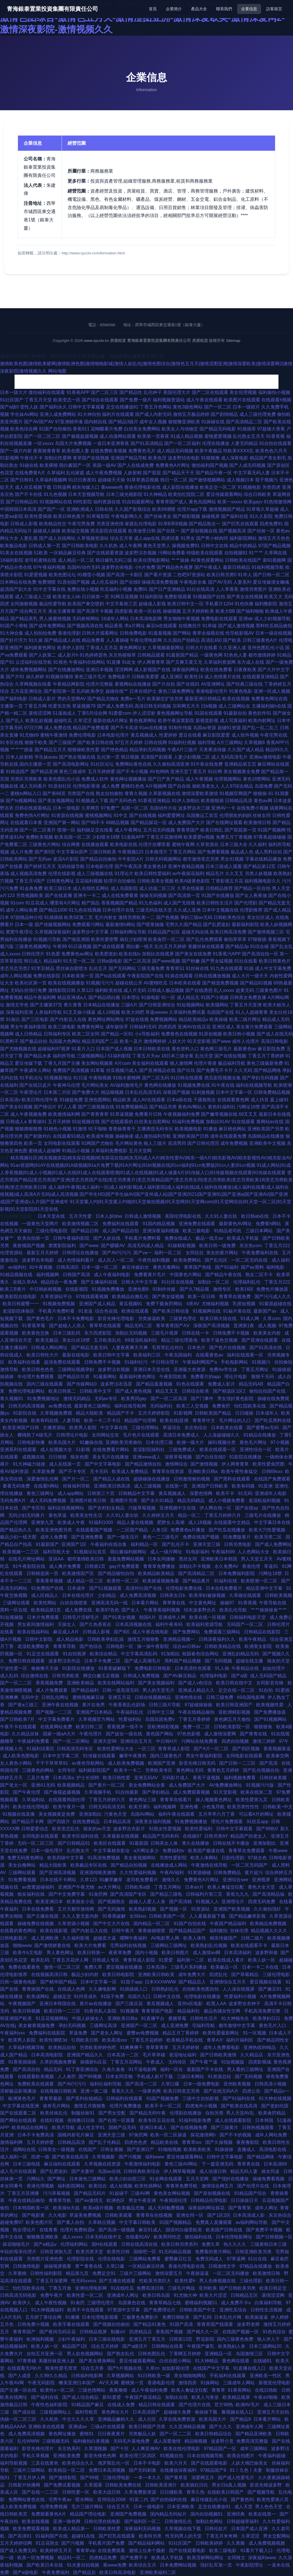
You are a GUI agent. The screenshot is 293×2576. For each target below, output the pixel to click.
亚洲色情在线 (189, 1697)
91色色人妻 (235, 655)
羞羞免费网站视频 (126, 1558)
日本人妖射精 (19, 757)
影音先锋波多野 (266, 2485)
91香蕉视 (275, 436)
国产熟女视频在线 (77, 757)
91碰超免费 (71, 1099)
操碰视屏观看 (58, 2266)
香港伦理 (251, 1566)
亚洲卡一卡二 (87, 895)
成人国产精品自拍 (121, 1230)
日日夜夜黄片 (111, 2433)
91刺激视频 (203, 1092)
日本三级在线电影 (107, 2339)
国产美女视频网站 (56, 800)
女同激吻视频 (24, 603)
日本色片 (197, 1347)
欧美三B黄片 (13, 1289)
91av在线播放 (153, 727)
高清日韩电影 (274, 1041)
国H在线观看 (105, 2244)
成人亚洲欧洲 (45, 1938)
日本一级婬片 (246, 407)
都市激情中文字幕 (237, 2025)
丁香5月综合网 (92, 713)
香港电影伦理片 (212, 691)
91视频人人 (207, 1901)
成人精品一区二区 (76, 560)
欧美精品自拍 (62, 2047)
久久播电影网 (103, 1989)
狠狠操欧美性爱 (83, 749)
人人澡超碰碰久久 (222, 1435)
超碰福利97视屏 (54, 1048)
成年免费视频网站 (28, 669)
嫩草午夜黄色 (133, 1755)
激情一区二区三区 (63, 1967)
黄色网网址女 (132, 647)
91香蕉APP (78, 392)
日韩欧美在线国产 (243, 560)
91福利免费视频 (188, 1121)
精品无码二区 (139, 1325)
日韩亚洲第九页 (56, 2251)
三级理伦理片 (101, 2302)
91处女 (129, 662)
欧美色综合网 (24, 428)
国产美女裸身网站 (98, 2360)
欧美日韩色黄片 (69, 516)
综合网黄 (71, 844)
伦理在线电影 (112, 2258)
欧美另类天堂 (90, 2251)
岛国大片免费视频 (73, 443)
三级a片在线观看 (108, 2426)
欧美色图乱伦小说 (62, 779)
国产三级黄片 (225, 2127)
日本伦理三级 (160, 1442)
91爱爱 (166, 1960)
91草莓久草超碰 (262, 509)
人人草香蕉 (227, 589)
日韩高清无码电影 (19, 2295)
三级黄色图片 (268, 990)
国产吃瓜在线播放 (227, 1529)
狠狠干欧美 (36, 742)
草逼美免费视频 (85, 2215)
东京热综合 (196, 1427)
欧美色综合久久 (78, 2463)
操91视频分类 (222, 1442)
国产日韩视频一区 (274, 2236)
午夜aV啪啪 (266, 2397)
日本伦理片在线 (118, 910)
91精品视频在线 (17, 1274)
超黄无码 (245, 990)
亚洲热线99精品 (260, 2047)
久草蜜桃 (18, 2273)
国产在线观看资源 (105, 552)
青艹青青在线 (89, 2266)
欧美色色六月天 (271, 450)
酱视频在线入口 (238, 2412)
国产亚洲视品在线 (157, 1070)
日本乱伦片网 (228, 2317)
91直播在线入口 (250, 2368)
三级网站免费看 (145, 2258)
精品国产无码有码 (161, 1836)
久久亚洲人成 (232, 647)
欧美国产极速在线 (207, 1850)
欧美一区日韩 (202, 1296)
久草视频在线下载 (183, 2528)
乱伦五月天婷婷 (170, 946)
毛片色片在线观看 (141, 1435)
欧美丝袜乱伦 (54, 2113)
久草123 (85, 990)
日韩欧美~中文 (278, 1806)
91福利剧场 (151, 596)
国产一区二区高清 (169, 1398)
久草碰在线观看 (245, 1595)
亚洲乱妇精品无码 (241, 1653)
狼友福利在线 (31, 1894)
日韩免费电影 (133, 633)
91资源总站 (220, 2076)
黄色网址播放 (62, 2433)
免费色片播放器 (272, 1289)
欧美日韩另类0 (222, 574)
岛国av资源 (204, 727)
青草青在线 (174, 1602)
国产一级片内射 (16, 450)
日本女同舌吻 (119, 2076)
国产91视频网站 (271, 1719)
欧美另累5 (140, 1806)
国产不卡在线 (28, 494)
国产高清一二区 (141, 2083)
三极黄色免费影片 (141, 2317)
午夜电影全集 (193, 582)
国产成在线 (25, 2412)
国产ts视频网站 (21, 800)
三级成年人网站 (239, 2382)
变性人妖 (29, 407)
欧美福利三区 (147, 1355)
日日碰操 (244, 1413)
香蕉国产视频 (170, 2331)
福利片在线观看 (118, 414)
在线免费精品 (86, 1821)
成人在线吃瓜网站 (91, 888)
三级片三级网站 (135, 2273)
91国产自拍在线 (190, 1923)
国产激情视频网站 (207, 479)
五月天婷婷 (59, 1121)
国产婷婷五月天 (40, 866)
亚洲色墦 (189, 1806)
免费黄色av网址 (77, 953)
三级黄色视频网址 (33, 946)
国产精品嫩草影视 (248, 1916)
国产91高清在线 (266, 1347)
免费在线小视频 (83, 589)
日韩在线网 (155, 742)
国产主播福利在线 (100, 1282)
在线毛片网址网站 (27, 1558)
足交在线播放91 (122, 407)
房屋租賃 (118, 340)
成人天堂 (243, 2506)
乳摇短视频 (245, 1303)
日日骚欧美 (172, 2492)
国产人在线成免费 (135, 465)
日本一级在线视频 (273, 633)
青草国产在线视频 (91, 457)
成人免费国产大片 (186, 822)
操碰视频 (172, 611)
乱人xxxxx (224, 990)
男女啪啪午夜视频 (181, 618)
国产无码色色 (123, 800)
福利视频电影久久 (262, 881)
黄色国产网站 (160, 1733)
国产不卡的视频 (236, 2134)
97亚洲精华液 (69, 421)
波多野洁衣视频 (140, 552)
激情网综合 (176, 1464)
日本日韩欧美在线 (152, 1048)
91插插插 (53, 917)
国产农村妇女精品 (107, 1507)
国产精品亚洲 (44, 771)
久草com (271, 1318)
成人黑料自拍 (268, 851)
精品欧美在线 (165, 2142)
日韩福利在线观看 (125, 2098)
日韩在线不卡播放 (232, 1843)
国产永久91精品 (158, 1500)
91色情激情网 (278, 501)
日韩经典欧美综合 (142, 2171)
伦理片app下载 (192, 509)
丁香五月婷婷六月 (223, 1515)
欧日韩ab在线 (255, 1216)
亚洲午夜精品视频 (186, 866)
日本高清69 (276, 2164)
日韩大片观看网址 (100, 633)
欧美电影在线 (123, 844)
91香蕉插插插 (22, 2062)
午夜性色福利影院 (50, 2404)
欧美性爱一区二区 (85, 2295)
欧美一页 (33, 1143)
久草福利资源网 (220, 662)
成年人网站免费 (22, 910)
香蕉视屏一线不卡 (126, 1726)
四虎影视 (124, 611)
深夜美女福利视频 (153, 1821)
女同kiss (137, 1916)
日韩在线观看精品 (33, 808)
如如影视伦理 (176, 2368)
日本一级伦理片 (47, 1850)
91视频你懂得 (59, 676)
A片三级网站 (230, 742)
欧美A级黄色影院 (192, 881)
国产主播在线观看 (118, 2280)
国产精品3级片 (123, 421)
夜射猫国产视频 (29, 1245)
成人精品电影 (70, 1639)
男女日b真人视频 (229, 2485)
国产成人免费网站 (273, 1544)
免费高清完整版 (252, 2441)
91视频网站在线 (56, 501)
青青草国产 (187, 830)
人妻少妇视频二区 (192, 757)
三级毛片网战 (182, 2288)
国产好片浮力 (13, 640)
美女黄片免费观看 (254, 1026)
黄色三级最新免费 (265, 1063)
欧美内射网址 (262, 720)
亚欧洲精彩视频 (234, 1712)
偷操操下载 (207, 2412)
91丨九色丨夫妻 (246, 2470)
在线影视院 (77, 1289)
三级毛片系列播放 (189, 1967)
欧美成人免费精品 (130, 1471)
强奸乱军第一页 (216, 2565)
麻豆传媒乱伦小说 (209, 2499)
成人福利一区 (14, 2156)
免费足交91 (104, 2273)
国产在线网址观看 (224, 822)
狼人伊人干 (269, 2339)
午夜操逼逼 (198, 2273)
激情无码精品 (77, 1398)
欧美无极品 (48, 1340)
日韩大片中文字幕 (140, 1282)
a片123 (7, 895)
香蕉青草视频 (50, 1580)
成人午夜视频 (199, 779)
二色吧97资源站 (189, 574)
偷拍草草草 (235, 939)
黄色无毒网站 (167, 1267)
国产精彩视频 (186, 516)
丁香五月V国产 (30, 881)
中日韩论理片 (165, 1362)
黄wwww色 (112, 487)
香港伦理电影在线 (142, 487)
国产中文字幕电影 (103, 1464)
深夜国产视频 (176, 1092)
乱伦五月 (98, 968)
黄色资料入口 (185, 1048)
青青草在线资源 (168, 1471)
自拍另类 (214, 2113)
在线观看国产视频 (94, 1529)
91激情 (80, 1128)
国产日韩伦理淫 (203, 1143)
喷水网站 (85, 2499)
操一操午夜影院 (153, 1646)
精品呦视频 (112, 1092)
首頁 (153, 9)
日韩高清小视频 (271, 2083)
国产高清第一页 (184, 895)
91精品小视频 (76, 1150)
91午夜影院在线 (29, 1566)
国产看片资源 (158, 574)
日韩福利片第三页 (204, 1894)
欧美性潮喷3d (53, 2040)
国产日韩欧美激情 (219, 2054)
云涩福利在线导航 (33, 662)
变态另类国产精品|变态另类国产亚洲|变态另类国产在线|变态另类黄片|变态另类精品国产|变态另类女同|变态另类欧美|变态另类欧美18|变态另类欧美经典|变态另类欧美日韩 (146, 1180)
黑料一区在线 (14, 1609)
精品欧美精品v (193, 1019)
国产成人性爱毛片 (236, 2477)
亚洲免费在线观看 (197, 1223)
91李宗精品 (42, 968)
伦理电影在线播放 (203, 1996)
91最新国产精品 (182, 655)
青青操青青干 (122, 1128)
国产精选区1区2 (230, 1391)
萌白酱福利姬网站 (129, 1551)
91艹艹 (256, 552)
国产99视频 (90, 2076)
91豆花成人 (37, 902)
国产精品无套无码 (90, 1347)
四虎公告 (252, 2091)
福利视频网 (48, 1274)
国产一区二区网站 (72, 1741)
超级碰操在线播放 (152, 1478)
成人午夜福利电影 (112, 1274)
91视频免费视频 (59, 1303)
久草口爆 (170, 2083)
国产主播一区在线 (19, 2390)
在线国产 (88, 2149)
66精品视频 (117, 822)
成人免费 (110, 786)
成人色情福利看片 (76, 1260)
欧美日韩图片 (176, 1952)
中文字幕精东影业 (112, 1850)
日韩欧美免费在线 (124, 2485)
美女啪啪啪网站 (190, 2375)
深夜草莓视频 (178, 1457)
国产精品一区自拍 (252, 888)
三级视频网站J (91, 1055)
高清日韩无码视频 (153, 706)
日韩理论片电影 (72, 1435)
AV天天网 (108, 2382)
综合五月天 (119, 2506)
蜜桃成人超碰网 (44, 1150)
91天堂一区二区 (79, 961)
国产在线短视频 (230, 1055)
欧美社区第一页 (31, 982)
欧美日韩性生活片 (215, 902)
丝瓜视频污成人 (122, 1070)
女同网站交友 (106, 1435)
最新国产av (265, 1311)
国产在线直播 (58, 895)
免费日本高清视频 (107, 2470)
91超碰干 (118, 2193)
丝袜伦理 (239, 1930)
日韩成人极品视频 (165, 990)
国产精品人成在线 (112, 1478)
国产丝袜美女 (158, 516)
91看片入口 (83, 1048)
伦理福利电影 (214, 1675)
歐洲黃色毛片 (22, 2098)
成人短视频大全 (56, 1449)
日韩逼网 (62, 487)
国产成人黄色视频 (134, 1391)
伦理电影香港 (86, 786)
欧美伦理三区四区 (138, 2455)
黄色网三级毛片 (216, 1048)
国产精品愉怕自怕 (116, 1573)
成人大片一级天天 (250, 975)
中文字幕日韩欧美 (138, 2222)
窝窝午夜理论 (19, 932)
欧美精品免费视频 (269, 1923)
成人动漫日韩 (213, 2171)
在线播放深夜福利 (179, 2470)
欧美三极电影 (197, 1230)
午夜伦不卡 (31, 457)
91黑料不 (9, 1041)
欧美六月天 (176, 2463)
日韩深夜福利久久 (217, 1639)
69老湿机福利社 (141, 1340)
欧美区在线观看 (110, 1843)
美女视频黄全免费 (241, 771)
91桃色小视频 (58, 1128)
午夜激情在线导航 (210, 1865)
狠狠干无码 (263, 1376)
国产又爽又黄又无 (184, 662)
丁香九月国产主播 (62, 1063)
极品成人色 (242, 851)
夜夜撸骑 (119, 2390)
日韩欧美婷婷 (210, 2543)
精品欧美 (122, 1099)
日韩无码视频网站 (163, 859)
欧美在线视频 (236, 698)
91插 (249, 968)
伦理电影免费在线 (184, 1588)
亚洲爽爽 (9, 1697)
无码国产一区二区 (245, 1624)
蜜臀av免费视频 (143, 2032)
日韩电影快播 (31, 1442)
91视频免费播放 (108, 1289)
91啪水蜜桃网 (127, 1077)
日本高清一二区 (123, 2054)
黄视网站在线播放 (133, 684)
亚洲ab (246, 618)
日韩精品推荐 (219, 888)
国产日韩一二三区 (238, 1763)
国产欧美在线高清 (240, 2105)
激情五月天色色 (274, 538)
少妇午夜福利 (72, 2339)
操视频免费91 (186, 545)
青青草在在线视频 (155, 2215)
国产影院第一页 (60, 691)
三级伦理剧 (251, 2280)
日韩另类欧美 (66, 1675)
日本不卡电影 (147, 2463)
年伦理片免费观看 (36, 1376)
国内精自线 (95, 421)
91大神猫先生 (235, 2018)
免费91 (140, 589)
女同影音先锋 (270, 1682)
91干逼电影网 (143, 2069)
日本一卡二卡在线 (261, 1967)
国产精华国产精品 (59, 1982)
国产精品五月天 (50, 749)
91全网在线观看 (166, 2178)
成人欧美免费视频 (126, 1763)
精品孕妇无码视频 (147, 749)
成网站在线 (24, 2149)
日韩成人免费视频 (142, 1675)
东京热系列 (70, 2448)
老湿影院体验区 (19, 1311)
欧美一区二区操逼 (169, 2134)
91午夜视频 (41, 1267)
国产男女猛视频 (217, 961)
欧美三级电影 (62, 1026)
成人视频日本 (240, 479)
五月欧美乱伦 (108, 1340)
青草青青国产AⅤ (173, 1325)
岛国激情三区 (250, 2353)
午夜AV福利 (172, 1872)
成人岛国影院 (124, 888)
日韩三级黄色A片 (260, 640)
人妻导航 (72, 1420)
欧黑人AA (216, 2003)
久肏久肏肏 (114, 2069)
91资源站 (201, 1909)
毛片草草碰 (154, 2054)
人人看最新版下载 (208, 1916)
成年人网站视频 (16, 975)
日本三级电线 (27, 2164)
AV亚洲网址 (213, 684)
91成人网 (250, 1318)
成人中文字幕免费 (273, 968)
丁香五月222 (277, 1245)
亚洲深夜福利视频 (161, 1230)
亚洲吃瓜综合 (233, 2309)
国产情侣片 (45, 1106)
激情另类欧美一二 (136, 917)
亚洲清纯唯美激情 (98, 1872)
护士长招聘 (88, 1777)
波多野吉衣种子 (245, 2003)
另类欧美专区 (159, 1770)
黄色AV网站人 (192, 1106)
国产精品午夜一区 (214, 472)
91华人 (245, 574)
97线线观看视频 (92, 1296)
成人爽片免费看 (65, 1566)
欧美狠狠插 (212, 800)
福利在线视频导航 (254, 1085)
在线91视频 (52, 2120)
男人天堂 (281, 888)
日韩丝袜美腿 (273, 1777)
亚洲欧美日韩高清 (112, 1486)
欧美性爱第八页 (273, 2499)
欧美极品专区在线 (89, 1865)
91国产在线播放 (218, 895)
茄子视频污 (266, 479)
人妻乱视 (28, 538)
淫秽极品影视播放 (19, 2091)
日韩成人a (16, 1121)
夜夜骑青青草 (46, 450)
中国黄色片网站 (186, 1274)
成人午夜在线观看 (204, 399)
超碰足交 (62, 1996)
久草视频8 (254, 742)
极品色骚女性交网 (222, 2011)
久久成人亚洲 (187, 910)
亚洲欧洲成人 (80, 509)
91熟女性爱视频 (166, 1828)
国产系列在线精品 (84, 2098)
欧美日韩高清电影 (118, 2572)
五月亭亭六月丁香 (217, 1814)
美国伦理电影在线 (183, 1216)
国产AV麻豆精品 (180, 1675)
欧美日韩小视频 (239, 1033)
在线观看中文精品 (232, 1522)
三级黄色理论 (183, 1318)
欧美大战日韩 (107, 2492)
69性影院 (82, 501)
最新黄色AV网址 (236, 1223)
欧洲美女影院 (259, 1646)
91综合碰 (259, 946)
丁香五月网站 (182, 851)
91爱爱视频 (35, 574)
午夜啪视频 (100, 1077)
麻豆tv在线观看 (161, 625)
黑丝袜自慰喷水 (72, 968)
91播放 (210, 1128)
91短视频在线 (86, 1121)
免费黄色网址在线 (269, 698)
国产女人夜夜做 (251, 895)
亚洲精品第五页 (240, 764)
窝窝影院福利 (62, 1245)
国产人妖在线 (107, 1238)
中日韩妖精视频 (46, 1289)
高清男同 (177, 1143)
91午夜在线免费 (207, 764)
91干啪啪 (97, 1128)
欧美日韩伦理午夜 (40, 1099)
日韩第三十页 (101, 1493)
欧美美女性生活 (86, 1515)
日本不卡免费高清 (36, 2134)
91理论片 (124, 873)
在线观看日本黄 (26, 822)
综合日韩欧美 (257, 494)
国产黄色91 (242, 2499)
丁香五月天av (146, 1055)
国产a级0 (9, 407)
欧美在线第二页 (257, 1792)
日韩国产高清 (77, 1274)
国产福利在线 (234, 516)
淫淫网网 (124, 669)
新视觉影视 (207, 720)
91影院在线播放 (246, 1457)
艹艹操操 (180, 560)
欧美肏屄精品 (272, 2113)
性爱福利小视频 (240, 1996)
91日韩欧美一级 (154, 2375)
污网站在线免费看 (200, 1741)
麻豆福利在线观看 (63, 2164)
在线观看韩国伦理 (67, 1799)
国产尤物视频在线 (18, 1048)
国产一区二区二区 (42, 436)
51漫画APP (133, 837)
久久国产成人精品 (245, 749)
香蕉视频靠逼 (277, 1748)
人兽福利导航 (48, 1012)
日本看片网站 (145, 1602)
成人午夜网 (130, 545)
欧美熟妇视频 (143, 1909)
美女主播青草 (62, 611)
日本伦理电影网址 (234, 2236)
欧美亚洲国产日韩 (21, 1427)
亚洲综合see (236, 1879)
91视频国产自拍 (209, 596)
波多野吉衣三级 (194, 808)
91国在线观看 (208, 713)
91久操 (36, 640)
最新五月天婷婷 (43, 1252)
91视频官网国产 (235, 793)
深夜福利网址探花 (207, 2207)
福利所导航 (64, 1055)
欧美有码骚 (244, 1486)
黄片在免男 (94, 1704)
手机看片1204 (219, 603)
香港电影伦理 (161, 2382)
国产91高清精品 (147, 443)
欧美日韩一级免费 (218, 1245)
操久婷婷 (35, 676)
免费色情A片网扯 (32, 815)
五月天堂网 (140, 1150)
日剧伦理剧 (233, 1857)
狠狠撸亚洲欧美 (184, 421)
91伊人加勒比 (186, 800)
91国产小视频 (215, 997)
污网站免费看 (171, 552)
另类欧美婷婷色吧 (98, 2047)
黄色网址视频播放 (128, 779)
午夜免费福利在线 (260, 1252)
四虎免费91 (271, 523)
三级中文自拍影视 (201, 2098)
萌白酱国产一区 (75, 465)
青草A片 (215, 2040)
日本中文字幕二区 (61, 1755)
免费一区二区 (197, 1726)
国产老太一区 (14, 1785)
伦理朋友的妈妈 (235, 815)
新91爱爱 (112, 2397)
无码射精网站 (85, 618)
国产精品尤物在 (103, 698)
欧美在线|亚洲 (175, 1420)
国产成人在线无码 (275, 1033)
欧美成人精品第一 (72, 2528)
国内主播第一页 (35, 764)
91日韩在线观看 (186, 1077)
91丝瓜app (257, 1821)
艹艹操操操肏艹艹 (269, 1609)
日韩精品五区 (245, 2295)
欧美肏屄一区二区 (166, 939)
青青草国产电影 (157, 2011)
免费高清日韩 (151, 2288)
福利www (154, 2156)
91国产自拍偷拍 (55, 428)
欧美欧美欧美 (198, 2149)
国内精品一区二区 (152, 1923)
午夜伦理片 (91, 1733)
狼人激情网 (181, 1063)
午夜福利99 (223, 1551)
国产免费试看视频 (63, 2485)
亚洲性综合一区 (256, 1449)
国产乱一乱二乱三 (260, 727)
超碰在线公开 (129, 982)
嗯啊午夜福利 (134, 1938)
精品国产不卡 (121, 1413)
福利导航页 (87, 2412)
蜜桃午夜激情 (54, 735)
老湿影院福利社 (149, 1449)
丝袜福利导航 (77, 1486)
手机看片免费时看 (143, 1238)
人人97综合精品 (237, 786)
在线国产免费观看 (272, 1478)
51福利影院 (119, 1055)
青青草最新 (51, 2098)
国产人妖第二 (42, 655)
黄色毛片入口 (273, 2025)
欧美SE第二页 (78, 917)
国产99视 (90, 2477)
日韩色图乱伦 (152, 2353)
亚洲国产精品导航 (129, 457)
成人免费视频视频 (267, 2543)
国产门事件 (203, 1398)
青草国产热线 (198, 1267)
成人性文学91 (91, 2127)
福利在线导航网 (130, 1406)
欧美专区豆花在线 (157, 2120)
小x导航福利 (147, 1033)
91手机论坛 (31, 1077)
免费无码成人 (210, 2258)
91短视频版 (12, 1617)
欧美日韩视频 (27, 2011)
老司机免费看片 (142, 1879)
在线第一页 (177, 1486)
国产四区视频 (246, 1748)
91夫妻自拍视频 (83, 2565)
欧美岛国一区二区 (72, 837)
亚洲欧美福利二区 (158, 2572)
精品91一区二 (72, 2557)
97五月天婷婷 (129, 742)
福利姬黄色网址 (40, 647)
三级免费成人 (182, 1449)
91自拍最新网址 (138, 501)
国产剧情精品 (224, 414)
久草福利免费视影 (109, 1150)
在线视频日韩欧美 (59, 2091)
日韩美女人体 (164, 1843)
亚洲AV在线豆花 (194, 1026)
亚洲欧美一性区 (266, 2375)
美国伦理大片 (176, 392)
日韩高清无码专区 (75, 1748)
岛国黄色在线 (132, 2302)
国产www (221, 1041)
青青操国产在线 (38, 1989)
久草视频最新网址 (166, 647)
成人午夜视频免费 (28, 1114)
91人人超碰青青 (251, 1012)
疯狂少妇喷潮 (133, 939)
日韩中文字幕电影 (225, 2156)
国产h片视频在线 (125, 2368)
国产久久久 (221, 2426)
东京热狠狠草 (122, 655)
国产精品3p (237, 946)
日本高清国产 (147, 2412)
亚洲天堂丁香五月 (188, 771)
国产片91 (15, 676)
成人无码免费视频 (48, 1500)
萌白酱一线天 (139, 946)
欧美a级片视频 (98, 2207)
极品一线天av (210, 1238)
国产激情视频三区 (266, 932)
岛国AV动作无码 (83, 567)
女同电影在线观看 (62, 1143)
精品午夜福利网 (40, 997)
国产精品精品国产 (188, 1930)
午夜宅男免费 (81, 523)
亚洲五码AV (146, 1777)
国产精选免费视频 (220, 982)
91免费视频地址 (44, 1398)
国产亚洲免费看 (87, 1537)
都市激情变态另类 (201, 859)
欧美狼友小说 (81, 1901)
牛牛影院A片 (131, 859)
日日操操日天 (245, 2200)
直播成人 (247, 2149)
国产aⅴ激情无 (89, 2200)
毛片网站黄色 (129, 1143)
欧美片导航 (63, 2127)
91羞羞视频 (160, 633)
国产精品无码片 (90, 2193)
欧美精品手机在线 (185, 2040)
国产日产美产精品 (166, 779)
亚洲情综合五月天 (228, 1982)
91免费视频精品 (131, 1106)
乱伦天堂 (204, 1055)
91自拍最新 (127, 1792)
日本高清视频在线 (134, 1624)
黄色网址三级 (143, 1799)
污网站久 (36, 2178)
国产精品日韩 (85, 1230)
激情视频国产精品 (227, 509)
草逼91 (271, 1566)
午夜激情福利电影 (143, 2164)
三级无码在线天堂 (154, 910)
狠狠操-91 (263, 793)
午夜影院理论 (250, 2565)
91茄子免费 (113, 1996)
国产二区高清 (137, 961)
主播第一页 (11, 706)
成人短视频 (120, 2185)
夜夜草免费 (121, 1952)
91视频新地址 (58, 1077)
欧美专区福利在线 (81, 1836)
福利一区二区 (168, 1252)
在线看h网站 (47, 1486)
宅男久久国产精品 (183, 924)
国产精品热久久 (16, 1529)
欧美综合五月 (143, 2565)
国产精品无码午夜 (148, 2113)
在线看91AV (138, 2236)
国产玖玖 (186, 1070)
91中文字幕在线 (49, 589)
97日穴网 (33, 727)
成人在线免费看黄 (120, 895)
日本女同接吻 (162, 1558)
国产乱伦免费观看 (204, 939)
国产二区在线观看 (210, 392)
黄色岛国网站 (202, 501)
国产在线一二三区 (41, 2492)
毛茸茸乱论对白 (168, 1347)
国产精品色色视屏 (174, 567)
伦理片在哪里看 (154, 844)
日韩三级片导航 (165, 1704)
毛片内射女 (105, 917)
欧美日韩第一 (92, 1952)
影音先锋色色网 (100, 2455)
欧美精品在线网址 (30, 2127)
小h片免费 (145, 567)
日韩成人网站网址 (50, 1347)
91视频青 (129, 2011)
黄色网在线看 (236, 2360)
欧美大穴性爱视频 (267, 1529)
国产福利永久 (53, 407)
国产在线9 (130, 582)
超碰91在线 (84, 2536)
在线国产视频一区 (241, 2331)
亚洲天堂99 (105, 1741)
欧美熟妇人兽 (232, 2346)
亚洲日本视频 (99, 669)
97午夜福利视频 (49, 567)
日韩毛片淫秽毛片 (81, 1617)
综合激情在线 (35, 1675)
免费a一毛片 (133, 698)
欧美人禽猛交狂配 (226, 1887)
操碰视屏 (211, 516)
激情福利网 (12, 2142)
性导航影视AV (239, 633)
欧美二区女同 (85, 1033)
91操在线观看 (179, 975)
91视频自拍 (172, 2455)
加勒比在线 (177, 2397)
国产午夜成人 (208, 567)
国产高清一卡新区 (124, 574)
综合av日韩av (187, 1646)
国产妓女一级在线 (124, 1733)
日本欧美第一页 (78, 975)
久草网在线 (275, 552)
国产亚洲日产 (141, 2149)
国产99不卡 (93, 822)
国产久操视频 (219, 2142)
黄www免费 (115, 2565)
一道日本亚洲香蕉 (111, 443)
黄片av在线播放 (96, 2003)
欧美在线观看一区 (218, 1449)
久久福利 (258, 844)
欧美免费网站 (188, 1260)
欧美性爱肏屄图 (269, 1464)
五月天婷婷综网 (16, 2543)
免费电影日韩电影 (153, 1668)
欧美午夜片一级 (69, 1806)
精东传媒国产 (224, 1938)
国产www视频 (166, 961)
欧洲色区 (116, 2200)
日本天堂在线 (52, 1216)
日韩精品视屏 (94, 2331)
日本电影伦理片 (113, 735)
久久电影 (57, 2215)
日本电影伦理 (99, 866)
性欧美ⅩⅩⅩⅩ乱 (238, 450)
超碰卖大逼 (105, 1938)
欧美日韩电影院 (118, 1974)
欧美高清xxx (115, 2040)
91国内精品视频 (159, 1223)
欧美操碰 (218, 1019)
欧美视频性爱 (270, 1704)
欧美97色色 (107, 1609)
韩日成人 (33, 961)
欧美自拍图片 (241, 2455)
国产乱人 (15, 720)
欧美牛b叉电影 (28, 1952)
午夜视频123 (131, 851)
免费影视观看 (178, 596)
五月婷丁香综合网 (44, 2317)
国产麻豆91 (270, 1989)
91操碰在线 (213, 421)
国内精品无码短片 (169, 2514)
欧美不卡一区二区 (164, 2105)
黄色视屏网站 (142, 720)
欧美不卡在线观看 (86, 2309)
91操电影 (150, 997)
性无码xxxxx (83, 2280)
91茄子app (132, 1982)
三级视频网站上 (55, 2412)
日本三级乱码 (67, 1333)
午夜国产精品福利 (228, 1923)
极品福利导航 (231, 1063)
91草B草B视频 (173, 523)
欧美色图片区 (40, 2222)
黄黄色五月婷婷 (223, 1770)
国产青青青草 (95, 1114)
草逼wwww (156, 1012)
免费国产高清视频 (71, 1070)
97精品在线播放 (256, 2266)
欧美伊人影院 (71, 647)
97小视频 (280, 1442)
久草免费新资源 (140, 2492)
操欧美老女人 (205, 786)
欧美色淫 (157, 457)
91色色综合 (274, 2331)
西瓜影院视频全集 (222, 1077)
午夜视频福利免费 (181, 1114)
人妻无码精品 (244, 443)
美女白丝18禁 (76, 1340)
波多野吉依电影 (117, 567)
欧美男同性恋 (168, 2236)
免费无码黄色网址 (26, 1857)
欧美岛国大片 (62, 1442)
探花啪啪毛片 (17, 2244)
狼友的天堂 (279, 1660)
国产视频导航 (261, 2492)
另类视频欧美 (29, 895)
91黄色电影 (241, 691)
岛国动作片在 (163, 808)
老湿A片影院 (66, 859)
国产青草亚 (177, 2477)
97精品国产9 (213, 2470)
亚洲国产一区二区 (139, 2025)
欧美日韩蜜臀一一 (21, 1303)
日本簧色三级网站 (88, 2178)
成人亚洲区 (171, 676)
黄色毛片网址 (253, 1442)
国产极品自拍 (33, 1041)
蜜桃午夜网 (183, 844)
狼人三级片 (155, 1143)
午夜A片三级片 (182, 749)
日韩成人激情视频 (143, 1216)
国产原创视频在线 (199, 530)
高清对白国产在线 (144, 1588)
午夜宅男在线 (273, 735)
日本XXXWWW (160, 1982)
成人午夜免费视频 (104, 472)
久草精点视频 (102, 2222)
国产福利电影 (13, 698)
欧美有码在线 (45, 1420)
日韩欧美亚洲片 (161, 2485)
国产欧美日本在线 (45, 2565)
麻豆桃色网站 (232, 1128)
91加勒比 (170, 1653)
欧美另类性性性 (243, 1806)
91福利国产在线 (52, 2536)
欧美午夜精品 (253, 1639)
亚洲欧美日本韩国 (219, 1558)
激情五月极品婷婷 (191, 414)
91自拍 (266, 1690)
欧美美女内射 (267, 1333)
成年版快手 (116, 1026)
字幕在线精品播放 (263, 859)
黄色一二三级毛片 (161, 1537)
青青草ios (192, 2142)
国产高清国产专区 (129, 1894)
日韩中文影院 (39, 1639)
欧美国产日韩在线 (224, 2229)
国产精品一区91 (117, 1033)
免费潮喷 (47, 582)
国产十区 (120, 2448)
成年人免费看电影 (222, 2047)
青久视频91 (12, 1398)
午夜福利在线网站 (87, 662)
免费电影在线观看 (219, 618)
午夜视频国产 (22, 2003)
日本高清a (63, 1777)
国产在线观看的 (117, 1121)
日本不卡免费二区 (103, 1660)
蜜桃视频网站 (98, 815)
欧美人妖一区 (262, 1960)
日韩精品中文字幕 (137, 1493)
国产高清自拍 (27, 2069)
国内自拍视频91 (207, 2514)
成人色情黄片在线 (222, 676)
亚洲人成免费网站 (58, 414)
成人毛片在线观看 (19, 2171)
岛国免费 (264, 786)
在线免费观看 (112, 2550)
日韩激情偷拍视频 (192, 1478)
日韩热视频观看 (258, 2127)
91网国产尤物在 (97, 1143)
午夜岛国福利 (178, 1355)
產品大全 (199, 9)
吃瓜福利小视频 (116, 589)
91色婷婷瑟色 (93, 655)
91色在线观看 (190, 1384)
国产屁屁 (152, 472)
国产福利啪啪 (250, 611)
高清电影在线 (273, 2149)
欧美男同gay (134, 1398)
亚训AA (56, 1558)
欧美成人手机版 (243, 1238)
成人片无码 (134, 990)
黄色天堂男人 (156, 545)
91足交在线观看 (43, 1653)
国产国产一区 (51, 509)
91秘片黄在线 (237, 1311)
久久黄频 (236, 2543)
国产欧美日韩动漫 (171, 1311)
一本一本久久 (148, 2477)
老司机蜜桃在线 (40, 560)
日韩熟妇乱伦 (165, 1989)
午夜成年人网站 (35, 1070)
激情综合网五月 (218, 2185)
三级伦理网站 (145, 1427)
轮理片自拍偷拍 (120, 881)
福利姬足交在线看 (95, 830)
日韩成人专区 (106, 1960)
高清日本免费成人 (182, 1435)
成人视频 (267, 1325)
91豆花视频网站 (52, 2018)
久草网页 (90, 808)
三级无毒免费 (150, 968)
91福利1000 (101, 1522)
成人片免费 (21, 851)
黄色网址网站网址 (106, 1019)
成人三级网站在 (234, 706)
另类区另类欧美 (26, 779)
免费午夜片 (52, 2295)
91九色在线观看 (226, 968)
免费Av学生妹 (224, 1369)
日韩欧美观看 (119, 2215)
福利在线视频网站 (66, 1507)
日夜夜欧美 (245, 669)
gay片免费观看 (125, 1566)
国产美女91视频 (16, 1106)
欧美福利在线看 (24, 1362)
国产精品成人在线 (62, 640)
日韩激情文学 (222, 2266)
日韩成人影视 (24, 523)
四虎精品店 (141, 2331)
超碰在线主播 (250, 1660)
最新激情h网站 (120, 924)
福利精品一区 (145, 1544)
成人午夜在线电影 (151, 1631)
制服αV (119, 2331)
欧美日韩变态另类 (182, 2091)
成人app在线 (147, 538)
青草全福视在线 (208, 633)
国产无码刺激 (143, 2470)
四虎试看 (170, 538)
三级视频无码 (56, 2441)
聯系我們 (224, 9)
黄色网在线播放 (160, 1085)
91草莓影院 (98, 516)
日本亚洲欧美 (181, 2506)
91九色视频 (55, 494)
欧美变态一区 (67, 399)
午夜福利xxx (13, 2032)
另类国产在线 (81, 793)
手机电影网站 (235, 1362)
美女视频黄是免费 (57, 1814)
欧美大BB (225, 611)
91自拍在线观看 (275, 443)
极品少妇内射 (85, 1974)
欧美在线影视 (54, 1930)
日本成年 (77, 1588)
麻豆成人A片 (66, 1631)
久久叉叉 (234, 873)
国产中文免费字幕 (67, 1894)
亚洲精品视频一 (179, 1639)
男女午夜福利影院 (28, 1026)
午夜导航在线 (273, 1602)
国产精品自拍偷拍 (98, 859)
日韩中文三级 (161, 1712)
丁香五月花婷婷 (147, 2040)
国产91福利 (226, 1267)
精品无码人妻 (244, 2171)
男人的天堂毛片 (159, 1690)
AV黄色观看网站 (207, 560)
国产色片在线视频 (228, 1347)
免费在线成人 (178, 1238)
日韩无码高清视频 (27, 1406)
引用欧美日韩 (85, 2040)
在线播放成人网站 (169, 1865)
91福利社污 (136, 1362)
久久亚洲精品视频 (188, 2426)
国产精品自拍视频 (129, 1865)
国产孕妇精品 (156, 1792)
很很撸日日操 (81, 2120)
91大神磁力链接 (29, 1464)
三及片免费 (38, 1777)
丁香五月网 (35, 706)
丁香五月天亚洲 (246, 1004)
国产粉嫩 (191, 961)
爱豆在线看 (190, 735)
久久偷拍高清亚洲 (171, 764)
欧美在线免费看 (216, 669)
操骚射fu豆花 (94, 2062)
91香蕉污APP (227, 953)
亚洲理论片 (233, 1901)
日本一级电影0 (148, 2506)
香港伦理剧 (69, 633)
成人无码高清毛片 (229, 757)
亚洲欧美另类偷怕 (124, 1442)
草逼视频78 (83, 706)
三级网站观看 (22, 1872)
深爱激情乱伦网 (43, 1478)
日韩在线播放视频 (212, 975)
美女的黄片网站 (222, 1252)
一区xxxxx (43, 443)
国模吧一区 (144, 2251)
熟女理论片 (25, 2229)
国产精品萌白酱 (104, 997)
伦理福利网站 (74, 2244)
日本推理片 (156, 851)
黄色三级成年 (72, 771)
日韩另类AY (216, 1836)
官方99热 (223, 2404)
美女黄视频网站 (140, 1857)
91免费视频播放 (191, 1821)
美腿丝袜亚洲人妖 (57, 2360)
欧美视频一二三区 (21, 1551)
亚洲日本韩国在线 (58, 2003)
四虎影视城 (259, 2062)
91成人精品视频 (186, 436)
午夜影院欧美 (173, 1376)
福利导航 (207, 742)
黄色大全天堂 (262, 1887)
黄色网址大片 (115, 2412)
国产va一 (142, 1252)
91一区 (168, 997)
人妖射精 (132, 472)
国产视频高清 (232, 530)
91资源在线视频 (67, 815)
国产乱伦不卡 (176, 1544)
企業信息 (249, 9)
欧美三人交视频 (192, 1406)
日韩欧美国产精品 (213, 1413)
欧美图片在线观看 (242, 399)
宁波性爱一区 (14, 1668)
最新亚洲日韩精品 (203, 698)
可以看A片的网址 (257, 1814)
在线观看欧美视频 (36, 2076)
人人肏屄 (67, 2076)
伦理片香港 (205, 1063)
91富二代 (138, 2499)
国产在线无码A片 (222, 2091)
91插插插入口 (134, 1989)
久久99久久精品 (51, 2375)
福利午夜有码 (169, 1624)
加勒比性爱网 (58, 457)
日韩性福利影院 (46, 2273)
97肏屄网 (138, 2134)
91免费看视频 (22, 1879)
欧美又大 (273, 596)
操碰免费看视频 (269, 2178)
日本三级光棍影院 (124, 494)
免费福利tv (174, 1850)
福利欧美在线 (108, 990)
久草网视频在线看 (33, 684)
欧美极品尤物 (131, 2207)
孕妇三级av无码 (196, 917)
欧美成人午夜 (72, 1522)
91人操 (222, 1668)
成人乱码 (9, 1675)
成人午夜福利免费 (150, 2390)
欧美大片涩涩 (214, 2295)
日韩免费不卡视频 (232, 1333)
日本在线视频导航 (206, 2455)
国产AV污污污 (116, 1252)
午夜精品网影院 (69, 684)
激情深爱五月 (169, 2273)
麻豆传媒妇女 (136, 1267)
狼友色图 (80, 1457)
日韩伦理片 (33, 953)
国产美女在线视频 (245, 596)
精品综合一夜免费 (59, 1282)
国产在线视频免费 (189, 2127)
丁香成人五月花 (102, 647)
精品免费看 (93, 640)
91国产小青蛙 (14, 625)
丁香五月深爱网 (52, 2280)
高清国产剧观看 (156, 757)
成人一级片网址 (166, 1551)
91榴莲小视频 (91, 574)
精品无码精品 (191, 1500)
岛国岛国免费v (160, 1719)
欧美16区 (244, 1289)
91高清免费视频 (104, 1857)
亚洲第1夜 (244, 1325)
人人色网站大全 (253, 1551)
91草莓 (97, 1070)
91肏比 (13, 1019)
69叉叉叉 (248, 1114)
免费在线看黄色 (24, 1967)
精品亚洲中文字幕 (265, 1588)
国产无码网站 (122, 968)
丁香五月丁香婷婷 (266, 1055)
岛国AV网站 (143, 1814)
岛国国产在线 (220, 1012)
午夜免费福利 (56, 2572)
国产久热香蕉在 (96, 1624)
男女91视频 (232, 859)
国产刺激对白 (37, 1136)
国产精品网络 (267, 1070)
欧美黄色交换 (36, 1333)
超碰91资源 (229, 727)
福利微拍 (218, 1930)
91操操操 (225, 2149)
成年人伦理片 (245, 1041)
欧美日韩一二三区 (63, 2011)
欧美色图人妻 (75, 450)
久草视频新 (104, 2156)
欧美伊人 (22, 2302)
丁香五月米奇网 (222, 2536)
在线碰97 (192, 1836)
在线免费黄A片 (30, 472)
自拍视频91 (236, 552)
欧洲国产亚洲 (162, 1763)
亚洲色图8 (139, 1289)
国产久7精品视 (195, 1289)
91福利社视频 (182, 742)
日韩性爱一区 (76, 2492)
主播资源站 (55, 1427)
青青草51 (175, 968)
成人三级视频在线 (95, 873)
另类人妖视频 (258, 873)
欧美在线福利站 (33, 1631)
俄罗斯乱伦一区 (114, 2463)
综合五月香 (121, 538)
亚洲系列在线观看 (19, 1449)
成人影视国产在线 (152, 669)
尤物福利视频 (216, 1303)
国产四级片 (58, 1821)
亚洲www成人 (147, 1457)
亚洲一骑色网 (67, 2521)
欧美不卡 (225, 1493)
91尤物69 (29, 735)
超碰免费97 (11, 2222)
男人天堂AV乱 (241, 2113)
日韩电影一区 (120, 1646)
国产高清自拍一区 (260, 953)
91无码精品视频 (175, 2251)
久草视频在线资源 (103, 2164)
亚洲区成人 (223, 1026)
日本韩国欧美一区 (31, 2207)
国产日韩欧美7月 (18, 1719)
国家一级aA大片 (60, 1733)
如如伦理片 (274, 1668)
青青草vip (85, 2550)
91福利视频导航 (267, 567)
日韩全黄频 (112, 2149)
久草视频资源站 (93, 538)
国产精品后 (85, 2572)
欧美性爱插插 (38, 516)
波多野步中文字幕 (90, 932)
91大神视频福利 (48, 2309)
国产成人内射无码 (153, 414)
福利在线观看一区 (245, 1355)
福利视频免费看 (240, 1777)
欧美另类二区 (269, 1537)
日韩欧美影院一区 (232, 1726)
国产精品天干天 (178, 472)
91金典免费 (31, 888)
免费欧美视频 (39, 837)
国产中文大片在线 (112, 1923)
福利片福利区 (240, 2040)
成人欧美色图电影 (21, 1755)
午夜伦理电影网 (146, 640)
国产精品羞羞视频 (155, 1384)
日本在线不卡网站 (59, 1879)
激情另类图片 (253, 589)
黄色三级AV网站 (181, 2164)
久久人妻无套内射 (81, 1916)
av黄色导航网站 (88, 1763)
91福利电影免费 (195, 2120)
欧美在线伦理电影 (31, 1806)
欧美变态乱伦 (66, 1828)
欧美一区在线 (147, 611)
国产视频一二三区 (54, 1712)
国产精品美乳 (24, 618)
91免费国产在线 (48, 1588)
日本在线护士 (143, 691)
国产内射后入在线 (68, 1019)
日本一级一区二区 (100, 1267)
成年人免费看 (54, 1537)
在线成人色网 (72, 1989)
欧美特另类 (151, 2536)
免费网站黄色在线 (133, 764)
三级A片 (129, 1004)
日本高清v (10, 1099)
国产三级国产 (62, 742)
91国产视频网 (272, 830)
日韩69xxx (272, 1471)
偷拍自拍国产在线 (268, 1391)
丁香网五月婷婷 (185, 2353)
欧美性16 (193, 676)
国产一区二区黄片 (37, 830)
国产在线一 (168, 530)
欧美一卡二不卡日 (103, 1420)
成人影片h (68, 655)
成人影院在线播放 (180, 487)
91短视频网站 (191, 1004)
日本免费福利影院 (237, 1573)
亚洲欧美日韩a (203, 1471)
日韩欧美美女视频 (155, 881)
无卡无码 (99, 1471)
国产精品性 (130, 392)
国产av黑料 (252, 1267)
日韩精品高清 (238, 800)
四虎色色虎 (136, 2142)
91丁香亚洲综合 (82, 2069)
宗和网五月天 (186, 706)
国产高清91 (20, 2536)
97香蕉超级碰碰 (269, 837)
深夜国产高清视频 (212, 1325)
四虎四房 (167, 1026)
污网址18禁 (248, 1106)
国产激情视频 (204, 1464)
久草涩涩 (83, 720)
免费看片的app (206, 1376)
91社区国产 (11, 399)
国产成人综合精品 (81, 2397)
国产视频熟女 (112, 1901)
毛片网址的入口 (235, 1420)
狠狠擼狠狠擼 (28, 1128)
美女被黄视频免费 (37, 2025)
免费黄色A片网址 (172, 465)
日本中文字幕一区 (234, 1092)
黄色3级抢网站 (188, 407)
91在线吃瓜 (122, 2288)
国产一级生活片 (123, 1537)
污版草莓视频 (142, 1507)
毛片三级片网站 (87, 2506)
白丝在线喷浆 (74, 1602)
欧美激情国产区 (78, 1573)
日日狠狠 (58, 1457)
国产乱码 (202, 2317)
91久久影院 (261, 516)
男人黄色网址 (60, 1952)
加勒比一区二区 (214, 1282)
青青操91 (37, 1121)
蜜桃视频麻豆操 (88, 1697)
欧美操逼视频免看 (161, 1580)
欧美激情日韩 (257, 822)
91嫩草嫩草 (111, 1879)
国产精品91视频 (256, 982)
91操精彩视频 (182, 1245)
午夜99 (60, 946)
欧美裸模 (49, 465)
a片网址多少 (146, 1850)
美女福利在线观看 (150, 1063)
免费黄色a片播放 (188, 1529)
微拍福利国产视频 (210, 465)
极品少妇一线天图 (19, 1537)
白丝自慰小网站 (175, 2360)
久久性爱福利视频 (138, 1872)
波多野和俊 (266, 1952)
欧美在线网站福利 (116, 1682)
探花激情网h (203, 2134)
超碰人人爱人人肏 (147, 1901)
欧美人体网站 (204, 1857)
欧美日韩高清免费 (228, 932)
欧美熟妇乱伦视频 (209, 1945)
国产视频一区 (174, 1909)
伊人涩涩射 (144, 713)
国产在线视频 (142, 815)
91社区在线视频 (178, 1282)
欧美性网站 (46, 1602)
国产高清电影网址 (71, 764)
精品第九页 (78, 2273)
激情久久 (171, 1879)
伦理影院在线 (81, 2258)
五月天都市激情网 (76, 1909)
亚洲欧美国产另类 (265, 1128)
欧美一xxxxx (230, 501)
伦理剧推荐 (251, 910)
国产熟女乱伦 (121, 2353)
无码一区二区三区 (36, 1843)
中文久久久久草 (78, 2419)
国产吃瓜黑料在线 (273, 1420)
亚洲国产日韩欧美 (210, 1486)
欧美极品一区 (225, 1967)
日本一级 (24, 924)
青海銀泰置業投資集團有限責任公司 (52, 9)
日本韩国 (264, 2120)
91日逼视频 (79, 946)
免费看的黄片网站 (214, 2251)
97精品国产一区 (220, 2448)
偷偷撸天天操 (45, 1668)
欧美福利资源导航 (205, 1624)
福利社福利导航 (106, 2083)
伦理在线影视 (62, 873)
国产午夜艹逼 (204, 2062)
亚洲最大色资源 (190, 1369)
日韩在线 (104, 509)
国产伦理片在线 (253, 2185)
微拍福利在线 (199, 2236)
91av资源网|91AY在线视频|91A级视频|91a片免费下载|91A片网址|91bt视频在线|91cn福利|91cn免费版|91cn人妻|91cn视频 (132, 1165)
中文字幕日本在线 (273, 1522)
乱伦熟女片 (79, 1850)
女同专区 (67, 1770)
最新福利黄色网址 (138, 1376)
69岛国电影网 (251, 1697)
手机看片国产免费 (107, 2543)
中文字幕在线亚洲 (21, 2105)
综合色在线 (107, 1311)
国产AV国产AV (39, 421)
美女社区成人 (260, 917)
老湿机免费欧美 (33, 1646)
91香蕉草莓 (34, 1325)
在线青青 (48, 2229)
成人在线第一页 (65, 1464)
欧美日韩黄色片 (275, 961)
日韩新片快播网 (24, 2485)
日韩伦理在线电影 (103, 2521)
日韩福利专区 (57, 1033)
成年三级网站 (254, 2448)
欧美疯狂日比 (195, 2485)
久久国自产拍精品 (181, 640)
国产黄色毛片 (41, 1318)
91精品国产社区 (164, 932)
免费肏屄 (221, 1406)
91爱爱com (120, 713)
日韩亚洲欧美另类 (254, 2251)
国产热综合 (91, 1646)
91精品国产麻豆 (88, 2404)
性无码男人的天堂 (184, 2536)
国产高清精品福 (269, 1894)
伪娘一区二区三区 (19, 2419)
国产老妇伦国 (275, 2105)
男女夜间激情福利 (36, 1624)
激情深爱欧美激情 (200, 793)
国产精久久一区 (203, 2331)
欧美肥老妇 (106, 953)
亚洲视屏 (261, 1879)
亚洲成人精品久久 (197, 1690)
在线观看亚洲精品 (260, 676)
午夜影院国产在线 (145, 975)
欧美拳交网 (278, 1755)
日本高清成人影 (249, 2215)
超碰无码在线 (195, 932)
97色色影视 (189, 1733)
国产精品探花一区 (149, 822)
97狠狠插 (257, 939)
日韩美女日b (173, 1595)
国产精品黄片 (197, 1580)
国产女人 (131, 1609)
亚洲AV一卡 (223, 808)
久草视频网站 (121, 2375)
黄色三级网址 (41, 1493)
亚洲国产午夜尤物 (76, 1887)
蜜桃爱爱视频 (218, 436)
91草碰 (209, 625)
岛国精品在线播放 (266, 1136)
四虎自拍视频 (235, 1741)
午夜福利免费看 (33, 1741)
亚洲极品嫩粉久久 (116, 2419)
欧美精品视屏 (237, 2397)
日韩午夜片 (123, 1930)
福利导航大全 (57, 1551)
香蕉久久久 (123, 2091)
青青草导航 (65, 1646)
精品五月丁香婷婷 (181, 2032)
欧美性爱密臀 (104, 939)
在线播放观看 (95, 844)
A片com (123, 1063)
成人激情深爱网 (220, 1733)
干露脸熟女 (204, 1099)
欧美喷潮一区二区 (259, 1580)
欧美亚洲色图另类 (54, 1529)
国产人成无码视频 (247, 465)
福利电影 (276, 1267)
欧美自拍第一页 (33, 1238)
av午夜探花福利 (188, 873)
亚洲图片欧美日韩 (88, 1500)
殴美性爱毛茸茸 (61, 2368)
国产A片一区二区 (212, 1748)
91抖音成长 (86, 1996)
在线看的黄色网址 (19, 1930)
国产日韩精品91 (22, 501)
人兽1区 (160, 1529)
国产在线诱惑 (199, 990)
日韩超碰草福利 (243, 2521)
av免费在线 (60, 1406)
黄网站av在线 (270, 1121)
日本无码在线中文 (104, 2236)
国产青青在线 (254, 1733)
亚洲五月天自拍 (273, 2412)
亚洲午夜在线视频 (61, 1704)
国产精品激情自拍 (143, 1464)
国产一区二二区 (16, 1682)
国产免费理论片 (160, 2309)
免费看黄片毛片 (150, 1274)
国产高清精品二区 (244, 421)
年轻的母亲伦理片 (19, 2251)
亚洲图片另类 (124, 1500)
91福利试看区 (40, 1748)
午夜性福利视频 (154, 1260)
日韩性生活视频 (267, 2309)
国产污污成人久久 (273, 1296)
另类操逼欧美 (152, 1318)
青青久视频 (136, 793)
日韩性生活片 (204, 2018)
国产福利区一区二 (143, 2521)
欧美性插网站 (149, 2185)
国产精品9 (240, 2419)
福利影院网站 (243, 538)
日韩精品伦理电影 (209, 2200)
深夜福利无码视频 (143, 2528)
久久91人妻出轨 (222, 1216)
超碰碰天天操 (111, 479)
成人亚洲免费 (175, 2025)
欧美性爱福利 (199, 1828)
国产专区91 (33, 1507)
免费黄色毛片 (142, 450)
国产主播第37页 (46, 1004)
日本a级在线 (179, 1099)
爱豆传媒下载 (28, 1063)
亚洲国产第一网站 (62, 822)
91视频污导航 (47, 939)
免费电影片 (119, 676)
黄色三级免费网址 (176, 691)
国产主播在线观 (43, 1916)
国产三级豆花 (129, 2003)
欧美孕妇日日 (267, 2018)
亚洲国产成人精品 (98, 1303)
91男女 (188, 538)
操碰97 (227, 1602)
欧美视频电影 (188, 1128)
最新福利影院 (245, 924)
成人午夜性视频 (51, 2302)
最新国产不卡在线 (205, 2069)
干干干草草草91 (52, 1763)
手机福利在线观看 (228, 2375)
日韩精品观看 (151, 655)
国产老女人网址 (107, 2032)
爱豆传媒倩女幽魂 (271, 582)
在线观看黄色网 (233, 1099)
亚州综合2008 (112, 2499)
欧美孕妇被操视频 (208, 1595)
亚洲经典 (236, 2514)
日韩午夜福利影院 (72, 1238)
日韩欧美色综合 (229, 917)
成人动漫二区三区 (157, 888)
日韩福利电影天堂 (248, 1617)
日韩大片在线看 (201, 647)
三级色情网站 (92, 2390)
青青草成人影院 (174, 1748)
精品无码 (53, 2069)
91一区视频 (254, 2032)
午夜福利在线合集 (109, 1544)
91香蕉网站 (240, 2390)
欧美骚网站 (217, 1004)
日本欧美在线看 (185, 982)
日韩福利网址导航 (128, 932)
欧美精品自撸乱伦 (131, 1296)
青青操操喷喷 (152, 1930)
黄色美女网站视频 (172, 2193)
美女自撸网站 (22, 1865)
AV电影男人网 (166, 1938)
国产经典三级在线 (244, 684)
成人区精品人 (45, 1595)
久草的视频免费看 (59, 2062)
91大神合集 (11, 633)
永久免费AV (227, 1566)
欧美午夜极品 (208, 450)
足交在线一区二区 (237, 1690)
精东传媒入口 (85, 487)
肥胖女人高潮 (171, 1522)
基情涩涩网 (40, 713)
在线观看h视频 (276, 399)
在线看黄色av (210, 1355)
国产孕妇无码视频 (260, 1077)
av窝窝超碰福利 (38, 1887)
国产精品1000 (53, 910)
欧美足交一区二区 (218, 487)
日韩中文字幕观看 (86, 407)
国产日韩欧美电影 (80, 545)
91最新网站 (105, 1376)
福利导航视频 (14, 2463)
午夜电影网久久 (127, 516)
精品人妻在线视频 (135, 1522)
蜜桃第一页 (133, 2382)
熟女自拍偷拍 (109, 793)
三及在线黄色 (45, 2463)
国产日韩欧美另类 (238, 2288)
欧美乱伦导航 (233, 1609)
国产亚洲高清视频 (58, 1872)
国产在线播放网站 (66, 669)
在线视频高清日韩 (50, 1974)
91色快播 (244, 603)
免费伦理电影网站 (27, 1391)
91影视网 (9, 457)
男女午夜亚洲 (143, 2200)
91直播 (113, 662)
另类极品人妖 (143, 2433)
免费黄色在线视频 (179, 1033)
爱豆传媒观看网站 (224, 494)
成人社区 (147, 2419)
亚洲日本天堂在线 (152, 1369)
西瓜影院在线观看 (108, 530)
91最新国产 (47, 1544)
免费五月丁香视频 (234, 837)
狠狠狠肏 (263, 1726)
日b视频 (209, 706)
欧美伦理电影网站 (151, 560)
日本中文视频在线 (220, 910)
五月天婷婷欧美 (198, 611)
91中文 (120, 815)
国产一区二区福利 (182, 443)
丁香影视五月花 (227, 881)
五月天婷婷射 (186, 2047)
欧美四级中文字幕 (66, 1857)
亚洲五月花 (120, 1697)
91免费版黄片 (237, 1537)
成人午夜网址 (128, 830)
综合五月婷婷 (105, 2346)
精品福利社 (189, 2011)
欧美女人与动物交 (180, 428)
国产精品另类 (163, 1106)
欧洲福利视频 (41, 2339)
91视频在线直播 (19, 1814)
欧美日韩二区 (90, 1726)
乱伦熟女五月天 (249, 436)
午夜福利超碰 (272, 2455)
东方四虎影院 (98, 1333)
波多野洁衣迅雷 (116, 1384)
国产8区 (122, 1631)
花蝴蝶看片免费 (107, 428)
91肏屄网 (98, 1894)
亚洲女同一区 (190, 2215)
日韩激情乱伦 (178, 2521)
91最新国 (138, 1843)
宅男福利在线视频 (129, 1945)
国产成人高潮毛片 (143, 1660)
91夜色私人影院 (101, 2011)
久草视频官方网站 (97, 1719)
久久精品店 (252, 2054)
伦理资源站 (12, 1252)
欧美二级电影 (223, 2550)
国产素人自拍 (71, 2222)
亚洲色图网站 (97, 1099)
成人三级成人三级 (33, 596)
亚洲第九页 (43, 1522)
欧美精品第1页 (46, 1609)
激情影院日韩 (62, 990)
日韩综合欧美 (196, 1391)
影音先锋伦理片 (38, 2448)
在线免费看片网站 (111, 1449)
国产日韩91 (22, 479)
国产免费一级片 (136, 399)
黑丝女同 (188, 1558)
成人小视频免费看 (227, 1500)
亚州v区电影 (191, 2003)
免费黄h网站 (269, 1223)
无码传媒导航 (71, 866)
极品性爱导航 (52, 603)
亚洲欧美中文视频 (267, 1143)
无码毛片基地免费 (132, 2441)
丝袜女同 (262, 815)
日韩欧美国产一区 (167, 1916)
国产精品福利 (85, 1690)
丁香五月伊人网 (29, 2477)
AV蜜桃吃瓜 (156, 982)
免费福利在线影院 (47, 2032)
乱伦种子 (153, 392)
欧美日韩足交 (273, 2288)
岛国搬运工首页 (202, 815)
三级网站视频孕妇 (76, 1369)
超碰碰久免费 (178, 2412)
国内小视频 (147, 1952)
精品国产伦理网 (140, 1420)
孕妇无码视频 (72, 2025)
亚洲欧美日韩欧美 (157, 1974)
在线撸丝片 (189, 625)
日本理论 (131, 997)
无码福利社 (162, 1406)
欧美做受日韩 (142, 530)
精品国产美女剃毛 (268, 457)
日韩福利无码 (143, 1026)
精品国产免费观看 (91, 727)
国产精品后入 (192, 1982)
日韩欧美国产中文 (198, 2309)
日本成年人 (267, 1413)
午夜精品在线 (245, 1668)
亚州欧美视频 (237, 2083)
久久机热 (108, 545)
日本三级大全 (233, 844)
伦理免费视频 (54, 2506)
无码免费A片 (13, 1500)
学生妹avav (46, 757)
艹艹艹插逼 (21, 749)
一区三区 (146, 1748)
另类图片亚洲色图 (45, 2258)
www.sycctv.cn (96, 340)
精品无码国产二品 (100, 1041)
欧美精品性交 (52, 523)
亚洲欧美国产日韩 (190, 1136)
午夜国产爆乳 (201, 2346)
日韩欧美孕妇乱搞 (106, 1639)
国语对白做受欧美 (184, 2229)
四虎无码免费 (262, 1901)
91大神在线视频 (275, 2098)
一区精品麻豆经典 (67, 552)
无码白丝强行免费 (28, 990)
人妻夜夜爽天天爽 (130, 1347)
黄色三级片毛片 (90, 676)
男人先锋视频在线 (218, 2280)
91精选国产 (17, 771)
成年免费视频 (234, 1143)
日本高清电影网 (146, 618)
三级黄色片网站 (44, 844)
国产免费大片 (85, 1092)
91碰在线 (28, 465)
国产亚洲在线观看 (260, 1340)
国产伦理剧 (245, 902)
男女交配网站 (277, 2536)
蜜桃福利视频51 (201, 2302)
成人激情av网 (207, 1952)
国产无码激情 (112, 1909)
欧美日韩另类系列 (180, 2244)
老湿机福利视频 (265, 1500)
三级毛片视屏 (165, 1333)
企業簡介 (174, 9)
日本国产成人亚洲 (250, 2528)
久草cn (153, 2368)
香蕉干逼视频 (207, 1777)
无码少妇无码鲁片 (27, 1515)
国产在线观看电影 (210, 2463)
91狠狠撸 (210, 457)
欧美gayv (253, 501)
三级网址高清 (103, 2025)
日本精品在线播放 (101, 1004)
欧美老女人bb (67, 596)
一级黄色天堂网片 (41, 1223)
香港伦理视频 (41, 2185)
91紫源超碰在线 (275, 1303)
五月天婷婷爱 (101, 771)
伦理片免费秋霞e (78, 2229)
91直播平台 (153, 2018)
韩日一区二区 (174, 479)
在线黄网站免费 (56, 1726)
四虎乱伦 (219, 1974)
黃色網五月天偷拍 (233, 1719)
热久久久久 (235, 2244)
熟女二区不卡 (259, 1274)
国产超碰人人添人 (68, 1325)
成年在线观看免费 (228, 1136)
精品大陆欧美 (90, 1413)
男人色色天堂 (269, 2506)
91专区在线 (11, 742)
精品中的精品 (243, 545)
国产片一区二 (76, 1478)
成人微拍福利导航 (153, 1136)
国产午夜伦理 (27, 1792)
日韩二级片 (253, 1938)
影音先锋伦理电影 (116, 1318)
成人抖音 (260, 1099)
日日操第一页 (95, 596)
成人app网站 (71, 1493)
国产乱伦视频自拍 (261, 1770)
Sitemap (233, 340)
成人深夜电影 (234, 457)
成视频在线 (34, 1457)
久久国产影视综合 (133, 509)
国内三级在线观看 (45, 1384)
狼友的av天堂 (97, 1828)
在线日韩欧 (267, 2390)
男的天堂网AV (71, 698)
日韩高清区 (67, 1267)
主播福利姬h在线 (269, 706)
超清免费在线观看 (63, 1362)
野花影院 (205, 2339)
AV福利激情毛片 (126, 1085)
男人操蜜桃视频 (55, 618)
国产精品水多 (37, 1055)
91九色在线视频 (85, 910)
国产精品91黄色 (150, 2324)
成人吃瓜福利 (104, 582)
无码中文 (30, 1697)
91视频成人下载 (92, 800)
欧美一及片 (131, 1041)
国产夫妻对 (83, 2171)
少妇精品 (107, 1595)
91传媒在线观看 (100, 1755)
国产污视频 (131, 2156)
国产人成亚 (20, 2375)
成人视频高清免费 (28, 873)
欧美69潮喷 (164, 509)
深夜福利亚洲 (19, 1012)
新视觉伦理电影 (275, 2382)
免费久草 (93, 1967)
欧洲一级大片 (191, 1442)
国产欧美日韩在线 (95, 742)
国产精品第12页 (259, 866)
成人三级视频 (148, 1486)
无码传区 (178, 2062)
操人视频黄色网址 (214, 1799)
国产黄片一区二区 (107, 1785)
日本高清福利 (238, 1952)
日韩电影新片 (14, 1938)
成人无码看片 (33, 786)
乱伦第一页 (108, 757)
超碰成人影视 (152, 603)
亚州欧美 (208, 2288)
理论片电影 (236, 1376)
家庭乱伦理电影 (141, 523)
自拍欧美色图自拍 (201, 1989)
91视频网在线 (207, 1311)
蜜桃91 (87, 2433)
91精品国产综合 (251, 2193)
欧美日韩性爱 (117, 1777)
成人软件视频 (245, 735)
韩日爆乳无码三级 (113, 560)
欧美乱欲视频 (39, 720)
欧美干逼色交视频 (220, 1340)
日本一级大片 (13, 392)
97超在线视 (137, 1019)
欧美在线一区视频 (208, 1617)
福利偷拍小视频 (274, 392)
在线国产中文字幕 (212, 2368)
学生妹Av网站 (24, 414)
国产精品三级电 (166, 1894)
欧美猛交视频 (75, 530)
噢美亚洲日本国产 (77, 2382)
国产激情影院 (63, 2477)
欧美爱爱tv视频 (199, 837)
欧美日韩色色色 (38, 1369)
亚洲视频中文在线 (178, 1507)
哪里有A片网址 (65, 902)
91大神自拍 (89, 414)
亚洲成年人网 (172, 1617)
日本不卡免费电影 (76, 1318)
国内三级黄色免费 (236, 2339)
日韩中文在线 (214, 545)
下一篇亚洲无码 (218, 2164)
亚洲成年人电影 (271, 1493)
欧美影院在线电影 (19, 1296)
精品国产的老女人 (249, 1836)
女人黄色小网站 (16, 1763)
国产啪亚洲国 (76, 939)
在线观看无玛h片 (25, 2368)
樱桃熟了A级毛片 (35, 1435)
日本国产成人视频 (114, 1048)
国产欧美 (232, 640)
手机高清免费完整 (263, 2011)
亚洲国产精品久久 (85, 2054)
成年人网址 (266, 2207)
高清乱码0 (211, 640)
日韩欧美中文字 (96, 1391)
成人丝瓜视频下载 (33, 487)
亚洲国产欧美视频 (232, 1909)
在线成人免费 (121, 2404)
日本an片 (195, 1887)
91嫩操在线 (91, 1442)
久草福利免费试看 (187, 1012)
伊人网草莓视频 (180, 2171)
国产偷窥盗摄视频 (80, 436)
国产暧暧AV (113, 1245)
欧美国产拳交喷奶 (86, 603)
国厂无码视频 (219, 1660)
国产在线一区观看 (117, 2120)
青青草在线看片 (176, 1799)
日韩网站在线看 (167, 2346)
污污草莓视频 (57, 2193)
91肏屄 (77, 2302)
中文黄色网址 (203, 1602)
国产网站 (182, 633)
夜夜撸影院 (248, 2142)
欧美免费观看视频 (31, 2528)
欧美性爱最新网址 (221, 2032)
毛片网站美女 (95, 1085)
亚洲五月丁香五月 (147, 2339)
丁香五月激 (60, 2288)
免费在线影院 (46, 975)
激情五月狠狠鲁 (143, 1639)
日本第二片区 (57, 1092)
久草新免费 (44, 1471)
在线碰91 (263, 2360)
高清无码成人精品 (146, 1245)
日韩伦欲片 (217, 2528)
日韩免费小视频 (33, 2324)
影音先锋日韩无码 (198, 1763)
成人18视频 (108, 1012)
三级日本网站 (259, 1230)
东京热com (250, 1245)
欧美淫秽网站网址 (206, 2557)
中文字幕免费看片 (57, 1719)
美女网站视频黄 (97, 1063)
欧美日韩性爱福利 (153, 873)
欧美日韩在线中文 (235, 1682)
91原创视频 (210, 1033)
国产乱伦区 (217, 1260)
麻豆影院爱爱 (216, 735)
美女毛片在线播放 (111, 1457)
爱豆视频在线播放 (125, 1967)
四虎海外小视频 (201, 2105)
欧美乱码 (40, 1960)
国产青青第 (240, 2207)
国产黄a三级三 (23, 1704)
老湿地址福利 (183, 2054)
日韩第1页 (96, 1566)
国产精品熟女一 (205, 523)
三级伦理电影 (277, 1974)
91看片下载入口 (257, 2550)
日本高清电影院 (47, 2054)
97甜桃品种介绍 (26, 917)
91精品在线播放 (260, 1435)
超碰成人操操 (46, 530)
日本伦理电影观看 (100, 2317)
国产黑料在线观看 (232, 1478)
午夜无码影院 (42, 2382)
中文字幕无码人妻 (251, 472)
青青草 (218, 2390)
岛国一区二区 (134, 808)
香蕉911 (81, 428)
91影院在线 (25, 1413)
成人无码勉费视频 (167, 2207)
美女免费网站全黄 (147, 1785)
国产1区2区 (219, 2215)
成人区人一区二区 (116, 1260)
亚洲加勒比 (90, 1814)
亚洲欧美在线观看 (47, 2426)
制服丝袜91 (83, 2113)
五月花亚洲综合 (26, 691)
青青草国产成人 (172, 501)
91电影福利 (197, 1551)
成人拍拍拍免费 (40, 633)
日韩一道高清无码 (121, 1690)
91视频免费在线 (194, 1085)
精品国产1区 (75, 2346)
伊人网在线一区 (216, 1507)
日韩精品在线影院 (263, 1631)
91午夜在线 (223, 1085)
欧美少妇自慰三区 (128, 2178)
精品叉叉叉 (167, 1391)
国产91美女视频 (120, 1617)
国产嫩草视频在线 (219, 1114)
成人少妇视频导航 (272, 618)
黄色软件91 (259, 713)
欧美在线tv (130, 953)
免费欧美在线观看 (36, 2083)
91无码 (245, 1493)
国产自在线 (179, 786)
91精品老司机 (228, 1230)
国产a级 (239, 1675)
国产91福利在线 (239, 2098)
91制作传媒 (180, 727)
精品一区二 (190, 1515)
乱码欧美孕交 (90, 691)
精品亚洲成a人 (72, 997)
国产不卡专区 (73, 1471)
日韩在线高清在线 (140, 2244)
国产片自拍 (163, 684)
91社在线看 (245, 961)
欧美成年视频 (100, 1136)
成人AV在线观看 (148, 1099)
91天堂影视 (199, 1041)
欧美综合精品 (104, 1653)
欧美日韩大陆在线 (219, 1318)
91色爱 (53, 953)
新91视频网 (274, 560)
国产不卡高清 (124, 727)
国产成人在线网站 (57, 538)
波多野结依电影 (184, 457)
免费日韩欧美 (176, 2317)
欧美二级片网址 (245, 1019)
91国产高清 (182, 2324)
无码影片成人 (176, 1777)
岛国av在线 (109, 2171)
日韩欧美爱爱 (145, 676)
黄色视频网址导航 (174, 713)
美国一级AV (104, 465)
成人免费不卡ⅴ (236, 2302)
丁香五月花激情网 (164, 837)
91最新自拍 (235, 713)
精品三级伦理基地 (180, 1340)
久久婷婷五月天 (158, 1515)
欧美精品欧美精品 (157, 1573)
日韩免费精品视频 (272, 1092)
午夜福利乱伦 (130, 1712)
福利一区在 (172, 2069)
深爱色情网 (201, 1493)
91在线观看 (243, 1121)
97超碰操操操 (198, 1704)
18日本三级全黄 (177, 1055)
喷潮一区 (66, 830)
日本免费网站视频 (179, 2565)
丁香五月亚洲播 (23, 2193)
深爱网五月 (203, 2477)
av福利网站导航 (252, 2222)
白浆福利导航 (269, 2302)
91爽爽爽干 (131, 2047)
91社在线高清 (200, 589)
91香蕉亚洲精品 (154, 800)
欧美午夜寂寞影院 (176, 720)
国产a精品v (46, 2244)
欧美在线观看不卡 (249, 1945)
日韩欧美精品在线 (223, 1646)
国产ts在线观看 (110, 975)
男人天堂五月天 (257, 1558)
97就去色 (257, 1857)
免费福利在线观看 (121, 1223)
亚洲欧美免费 (67, 2455)
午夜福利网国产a (200, 1362)
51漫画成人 (64, 713)
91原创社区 (60, 786)
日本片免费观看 (43, 1617)
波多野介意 (222, 2441)
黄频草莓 (178, 2018)
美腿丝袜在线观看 (206, 946)
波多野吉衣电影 (38, 1260)
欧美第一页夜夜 (153, 436)
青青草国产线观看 (215, 2324)
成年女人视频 (153, 421)
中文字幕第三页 (121, 603)
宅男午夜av (60, 2499)
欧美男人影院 (83, 1427)
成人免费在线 (58, 727)
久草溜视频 (96, 2448)
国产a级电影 (26, 2572)
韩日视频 (130, 757)
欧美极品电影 (13, 545)
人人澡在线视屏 (239, 1989)
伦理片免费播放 (126, 2105)
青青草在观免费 (235, 1296)
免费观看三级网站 (222, 1631)
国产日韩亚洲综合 (157, 1004)
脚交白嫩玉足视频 (102, 1675)
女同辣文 (236, 2557)
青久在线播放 (196, 1843)
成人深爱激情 (167, 2441)
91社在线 (258, 2258)
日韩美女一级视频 (57, 2149)
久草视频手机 (98, 1792)
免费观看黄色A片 (49, 2514)
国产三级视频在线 (96, 1106)
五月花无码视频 (159, 830)
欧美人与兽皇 (206, 2397)
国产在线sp (247, 1507)
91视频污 (262, 1362)
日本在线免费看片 (224, 1588)
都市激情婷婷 (262, 655)
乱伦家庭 (75, 472)
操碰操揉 (124, 1136)
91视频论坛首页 (90, 1551)
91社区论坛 (102, 764)
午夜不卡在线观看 (19, 1726)
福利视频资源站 (169, 399)
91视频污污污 (100, 982)
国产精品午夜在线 (224, 1274)
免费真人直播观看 (214, 2222)
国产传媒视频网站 (52, 924)
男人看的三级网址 (245, 2069)
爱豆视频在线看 (266, 1982)
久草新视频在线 (164, 793)
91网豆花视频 (125, 596)
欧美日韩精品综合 (214, 2433)
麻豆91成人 (151, 2229)
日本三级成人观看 (223, 866)
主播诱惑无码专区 (155, 1128)
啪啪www (22, 1945)
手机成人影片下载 (155, 2076)
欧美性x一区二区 (58, 2390)
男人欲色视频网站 (85, 2353)
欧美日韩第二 (62, 1391)
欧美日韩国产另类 (147, 2426)
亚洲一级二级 (94, 2091)
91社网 (215, 771)
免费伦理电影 (82, 735)
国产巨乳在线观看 (240, 523)
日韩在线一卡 (196, 1333)
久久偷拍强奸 (268, 1909)
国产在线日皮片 (35, 1085)
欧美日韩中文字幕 (112, 1355)
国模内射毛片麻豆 (76, 2134)
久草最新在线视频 (121, 1836)
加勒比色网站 (210, 2521)
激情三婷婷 (264, 1741)
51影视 (83, 1449)
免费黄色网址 (90, 1026)
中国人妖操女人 (88, 2018)
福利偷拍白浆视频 (92, 2441)
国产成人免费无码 (115, 706)
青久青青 (73, 1004)
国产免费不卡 (134, 2557)
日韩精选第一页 (43, 1573)
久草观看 (93, 2485)
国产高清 (269, 1763)
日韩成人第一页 (44, 545)
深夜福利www (262, 2557)
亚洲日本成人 (154, 2127)
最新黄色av (245, 1048)
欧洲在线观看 (135, 1311)
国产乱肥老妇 (216, 924)
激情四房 (188, 2382)
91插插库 (246, 428)
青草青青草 (158, 2047)
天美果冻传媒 (212, 749)
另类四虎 (271, 487)
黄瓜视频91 (131, 1303)
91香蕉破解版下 (115, 1668)
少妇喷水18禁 (106, 837)
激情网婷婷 (155, 1041)
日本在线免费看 (38, 1909)
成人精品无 (188, 997)
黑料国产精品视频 (183, 1660)
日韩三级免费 (220, 1697)
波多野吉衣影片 (129, 1828)
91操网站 (210, 2382)
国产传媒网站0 (82, 1384)
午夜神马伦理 (66, 1085)
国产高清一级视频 (117, 2229)
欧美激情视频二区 (81, 1223)
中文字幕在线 (114, 1427)
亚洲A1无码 (43, 1785)
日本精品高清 (117, 1821)
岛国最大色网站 (65, 1041)
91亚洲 (265, 1486)
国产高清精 (181, 1901)
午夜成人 (155, 2062)
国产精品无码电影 (218, 428)
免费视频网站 (163, 1019)
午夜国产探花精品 (143, 2397)
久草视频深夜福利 (52, 932)
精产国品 (91, 902)
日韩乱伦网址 (55, 1697)
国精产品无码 (123, 2127)
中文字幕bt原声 (72, 851)
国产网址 (57, 2178)
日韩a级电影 (109, 961)
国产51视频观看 (106, 1588)
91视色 (60, 662)
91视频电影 (249, 487)
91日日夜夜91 (82, 479)
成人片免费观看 (52, 1690)
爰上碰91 (279, 1099)
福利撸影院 (266, 603)
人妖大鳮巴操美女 (250, 2463)
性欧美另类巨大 (155, 2280)
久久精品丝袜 (26, 1733)
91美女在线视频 (16, 552)
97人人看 (67, 1106)
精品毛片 (215, 873)
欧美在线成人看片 (226, 1960)
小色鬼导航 (213, 1806)
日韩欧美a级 (138, 1887)
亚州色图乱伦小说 (265, 647)
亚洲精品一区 (219, 2353)
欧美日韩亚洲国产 (235, 1704)
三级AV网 (141, 2193)
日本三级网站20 (266, 2346)
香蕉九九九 (238, 1894)
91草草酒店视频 (143, 479)
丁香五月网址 (255, 1369)
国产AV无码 (220, 582)
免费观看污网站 (88, 924)
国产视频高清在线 (85, 625)
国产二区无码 (155, 1077)
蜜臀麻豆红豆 (178, 2258)
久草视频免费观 (56, 1413)
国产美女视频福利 (157, 1682)
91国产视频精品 (176, 2222)
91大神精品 (155, 494)
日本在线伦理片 (78, 1595)
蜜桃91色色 (132, 786)
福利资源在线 (107, 501)
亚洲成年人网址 (123, 2295)
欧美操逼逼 (256, 2317)
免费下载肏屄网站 (165, 1303)
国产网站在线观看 (19, 2120)
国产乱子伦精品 (105, 2142)
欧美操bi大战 (67, 2207)
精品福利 (53, 961)
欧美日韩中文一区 (185, 603)
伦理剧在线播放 (186, 2113)
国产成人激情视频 (236, 625)
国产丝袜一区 (261, 530)
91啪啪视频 (169, 2149)
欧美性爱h (186, 2280)
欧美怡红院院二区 (186, 494)
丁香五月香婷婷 (194, 1719)
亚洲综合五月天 (136, 1741)
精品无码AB (251, 1384)
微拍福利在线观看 (47, 392)
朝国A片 (147, 1617)
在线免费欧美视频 (108, 450)
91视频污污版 (260, 1785)
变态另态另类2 (15, 968)
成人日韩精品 (28, 1033)
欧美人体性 (195, 1938)
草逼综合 (172, 1427)
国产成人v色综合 (195, 1682)
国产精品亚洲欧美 (254, 2433)
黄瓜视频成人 (144, 735)
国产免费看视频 (213, 851)
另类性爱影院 (173, 1857)
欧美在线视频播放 (66, 982)
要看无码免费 (17, 1486)
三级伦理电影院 (52, 1230)
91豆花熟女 (47, 2543)
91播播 (72, 2317)
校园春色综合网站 (201, 1653)
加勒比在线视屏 (158, 953)
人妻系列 (242, 582)
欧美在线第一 (263, 2514)
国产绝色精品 (114, 749)
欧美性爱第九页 (252, 1799)
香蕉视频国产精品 (119, 902)
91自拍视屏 (75, 1653)
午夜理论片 (30, 1092)
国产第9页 (44, 851)
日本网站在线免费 (18, 582)
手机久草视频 (36, 2455)
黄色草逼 (58, 1515)
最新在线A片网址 (110, 720)
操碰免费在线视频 (36, 1923)
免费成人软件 (95, 779)
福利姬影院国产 (94, 1770)
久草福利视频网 (51, 479)
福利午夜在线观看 (177, 1814)
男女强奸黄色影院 (236, 1398)
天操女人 (67, 1624)
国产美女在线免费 (193, 953)
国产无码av (40, 859)
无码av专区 (106, 1398)
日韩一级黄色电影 (19, 1982)
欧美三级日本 (58, 888)
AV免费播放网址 (226, 1785)
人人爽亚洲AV (146, 2448)
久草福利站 (34, 1799)
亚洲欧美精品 (81, 1682)
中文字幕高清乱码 (139, 1653)
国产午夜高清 (128, 866)
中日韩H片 (167, 1741)
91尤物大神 (185, 2295)
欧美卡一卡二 (128, 1770)
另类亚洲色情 (110, 523)
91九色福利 (150, 902)
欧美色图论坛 (62, 574)
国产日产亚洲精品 (167, 589)
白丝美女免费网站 (142, 428)
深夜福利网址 (185, 669)
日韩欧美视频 (278, 1595)
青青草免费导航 (182, 2185)
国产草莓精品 (245, 1974)
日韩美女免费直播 (248, 997)
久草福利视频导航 (27, 2047)
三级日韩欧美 (102, 851)
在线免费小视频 (252, 808)
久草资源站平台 (56, 1296)
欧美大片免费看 (90, 1945)
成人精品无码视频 (175, 450)
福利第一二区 (191, 1960)
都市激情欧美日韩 (86, 1558)
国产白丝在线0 (211, 1457)
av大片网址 (110, 1887)
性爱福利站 (131, 1719)
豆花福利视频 (89, 881)
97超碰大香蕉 (271, 428)
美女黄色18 (154, 866)
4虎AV (192, 1303)
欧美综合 (98, 2185)
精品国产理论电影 (88, 2514)
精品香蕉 (114, 625)
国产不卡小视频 (132, 771)
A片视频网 (156, 786)
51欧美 (41, 552)
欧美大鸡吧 (132, 1012)
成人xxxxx (10, 953)
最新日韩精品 (236, 567)
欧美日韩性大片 (43, 1355)
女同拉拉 (195, 1252)
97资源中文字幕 (124, 2309)
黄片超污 (254, 1872)
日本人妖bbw (108, 1216)
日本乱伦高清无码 (143, 1092)
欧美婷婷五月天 (56, 2550)
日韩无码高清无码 (107, 1806)
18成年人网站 (115, 618)
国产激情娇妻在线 (53, 1945)
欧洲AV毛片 (248, 2404)
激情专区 (222, 1289)
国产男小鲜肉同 (212, 538)
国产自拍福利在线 (169, 2499)
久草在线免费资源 (177, 2419)
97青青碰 (26, 2360)
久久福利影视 (76, 1938)
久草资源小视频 (74, 1923)
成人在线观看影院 (234, 2120)
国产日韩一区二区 (271, 574)
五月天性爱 (81, 1216)
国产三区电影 (35, 1019)
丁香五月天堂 (38, 399)
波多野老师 (249, 2324)
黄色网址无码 (190, 1770)
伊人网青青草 (151, 662)
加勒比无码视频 (131, 1333)
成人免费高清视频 (138, 1595)
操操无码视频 (153, 895)
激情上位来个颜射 (147, 2550)
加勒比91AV (218, 1121)
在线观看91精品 (69, 1136)
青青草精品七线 (165, 2302)
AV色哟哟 (159, 771)
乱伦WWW (28, 2441)
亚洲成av (78, 2426)
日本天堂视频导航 (86, 494)
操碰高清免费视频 (160, 582)
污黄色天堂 (116, 1814)
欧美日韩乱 (211, 830)
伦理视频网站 (227, 779)
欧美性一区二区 (123, 1580)
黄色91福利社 (222, 1106)
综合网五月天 (33, 611)
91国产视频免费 (163, 2098)
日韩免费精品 (227, 1872)
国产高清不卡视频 (95, 611)
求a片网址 (134, 625)
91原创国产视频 (73, 582)
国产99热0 (267, 1828)
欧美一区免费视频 (36, 2557)
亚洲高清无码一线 (110, 1602)
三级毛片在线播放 (263, 1515)
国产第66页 (54, 793)
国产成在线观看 (109, 946)
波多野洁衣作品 (65, 1660)
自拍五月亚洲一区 (45, 2353)
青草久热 (195, 2492)
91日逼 (80, 1077)
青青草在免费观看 (247, 1850)
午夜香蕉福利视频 (162, 1609)
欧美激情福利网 (64, 1114)
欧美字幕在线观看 (72, 2324)
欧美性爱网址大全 (116, 1748)
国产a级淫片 (135, 2346)
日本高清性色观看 (193, 1668)
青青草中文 (204, 1420)
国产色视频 (167, 917)
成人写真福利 (233, 720)
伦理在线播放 (215, 443)
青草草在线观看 (105, 1325)
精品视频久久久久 (269, 1930)
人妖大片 (177, 1041)
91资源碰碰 (199, 1872)
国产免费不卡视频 (265, 2229)
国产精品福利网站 (147, 2543)
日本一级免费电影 (202, 2083)
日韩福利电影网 (87, 2375)
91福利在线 (226, 1580)
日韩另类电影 (238, 1544)
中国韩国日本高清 (18, 509)
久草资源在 (207, 844)
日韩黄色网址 (60, 881)
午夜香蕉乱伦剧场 (127, 1704)
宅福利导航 (204, 2025)
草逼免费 (78, 2032)
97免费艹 (110, 808)
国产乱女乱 (281, 946)
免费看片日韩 (148, 1114)
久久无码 (243, 1070)
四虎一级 (40, 2156)
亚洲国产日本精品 (94, 1712)
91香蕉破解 (114, 1916)
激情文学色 (17, 1004)
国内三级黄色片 (166, 1755)
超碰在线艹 (116, 691)
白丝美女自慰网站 (152, 1121)
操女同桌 (271, 2171)
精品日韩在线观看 (157, 2404)
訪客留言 (274, 9)
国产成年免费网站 (47, 625)
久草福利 (56, 472)
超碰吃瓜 (63, 720)
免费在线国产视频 (201, 1537)
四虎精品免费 (103, 2557)
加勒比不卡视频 (195, 1566)
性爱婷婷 (168, 735)
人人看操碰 (117, 640)
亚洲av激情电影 (265, 757)
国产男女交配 (112, 2113)
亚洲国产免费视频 (129, 2514)
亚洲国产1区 (74, 1544)
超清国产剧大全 (16, 589)
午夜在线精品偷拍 (197, 1712)
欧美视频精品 (71, 1785)
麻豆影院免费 (271, 1048)
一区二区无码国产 (250, 1865)
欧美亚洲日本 (50, 1901)
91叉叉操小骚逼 (79, 1012)
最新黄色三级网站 (93, 1406)
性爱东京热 (59, 706)
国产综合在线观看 (100, 399)
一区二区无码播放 (231, 2273)
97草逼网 (236, 2258)
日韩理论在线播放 (81, 1252)
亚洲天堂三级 (207, 1544)
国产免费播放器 (270, 1712)
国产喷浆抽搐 (150, 924)
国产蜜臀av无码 (263, 1427)
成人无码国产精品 (269, 1675)
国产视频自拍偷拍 (112, 2324)
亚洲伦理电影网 (91, 2288)
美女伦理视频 (243, 392)
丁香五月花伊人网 (70, 1960)
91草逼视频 (121, 1114)
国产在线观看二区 (19, 2113)
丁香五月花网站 (126, 2062)
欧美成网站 (38, 1996)
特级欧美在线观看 (204, 552)
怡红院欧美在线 (250, 1406)
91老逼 (85, 1311)
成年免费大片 (192, 1974)
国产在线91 (188, 684)
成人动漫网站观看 (117, 436)
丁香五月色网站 (156, 407)
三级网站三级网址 (169, 1945)
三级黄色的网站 (38, 1770)
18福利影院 (11, 560)
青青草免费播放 (159, 1566)
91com (17, 902)
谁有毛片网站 (57, 2105)
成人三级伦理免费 (257, 414)
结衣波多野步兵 (200, 1609)
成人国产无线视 (179, 902)
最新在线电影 (76, 1355)
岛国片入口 (139, 1996)
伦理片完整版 (99, 684)
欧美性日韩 (119, 2251)
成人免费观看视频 (192, 1792)
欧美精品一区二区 (67, 2470)
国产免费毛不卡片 (214, 1070)
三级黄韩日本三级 (269, 2244)
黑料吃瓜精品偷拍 (274, 625)
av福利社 (17, 1267)
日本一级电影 (66, 808)
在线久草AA (25, 1282)
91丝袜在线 (197, 968)
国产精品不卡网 (28, 1821)
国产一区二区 (217, 407)
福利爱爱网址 (171, 815)
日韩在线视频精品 (153, 1697)
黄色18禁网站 (257, 779)
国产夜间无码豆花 (58, 2331)
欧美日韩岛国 (157, 2295)
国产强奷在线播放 (231, 2178)
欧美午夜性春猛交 (240, 1471)
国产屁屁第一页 (241, 830)
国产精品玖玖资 (74, 1376)
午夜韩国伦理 (174, 2200)
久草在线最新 (190, 888)
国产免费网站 (187, 1631)
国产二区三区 (104, 392)
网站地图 (57, 371)
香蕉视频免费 (50, 1682)
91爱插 (282, 1690)
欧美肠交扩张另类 (165, 698)
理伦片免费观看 (227, 1821)
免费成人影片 (222, 1384)
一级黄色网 (211, 655)
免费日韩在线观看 (27, 1660)
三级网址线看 (17, 1602)
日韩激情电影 (27, 2266)
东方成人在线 (250, 662)
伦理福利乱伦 (247, 1282)
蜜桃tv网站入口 (25, 793)
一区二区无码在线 (250, 1260)
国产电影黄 (34, 2215)
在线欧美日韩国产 (226, 2492)
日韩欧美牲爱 (107, 2528)
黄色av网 (263, 800)
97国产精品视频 (274, 545)
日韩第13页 (181, 2339)
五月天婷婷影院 (154, 1413)
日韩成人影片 (42, 698)
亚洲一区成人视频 (272, 691)
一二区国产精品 (132, 1529)
